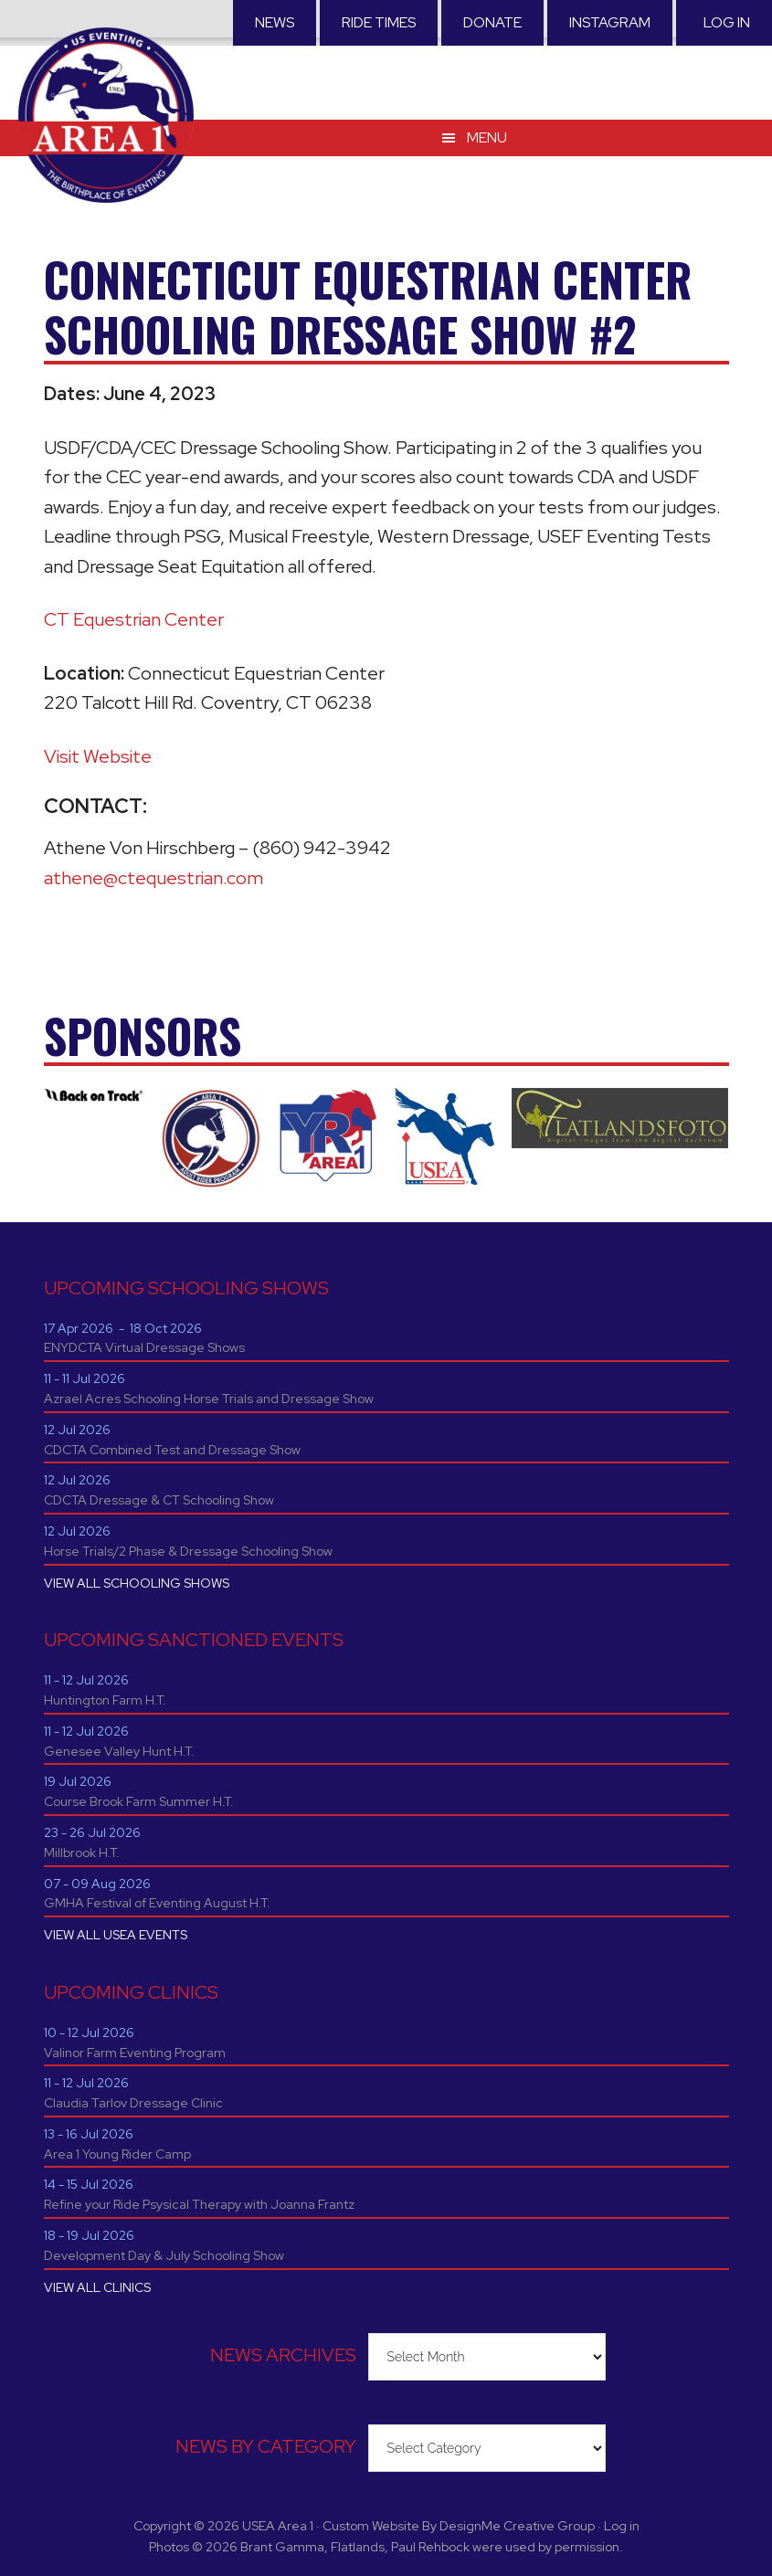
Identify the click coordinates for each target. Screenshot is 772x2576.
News (274, 22)
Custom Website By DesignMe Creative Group (459, 2526)
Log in (726, 22)
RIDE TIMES (379, 22)
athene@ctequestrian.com (153, 878)
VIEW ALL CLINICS (97, 2287)
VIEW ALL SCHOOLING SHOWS (136, 1583)
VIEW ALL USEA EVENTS (115, 1935)
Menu (487, 136)
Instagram (609, 22)
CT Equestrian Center (134, 619)
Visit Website (98, 756)
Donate (492, 22)
